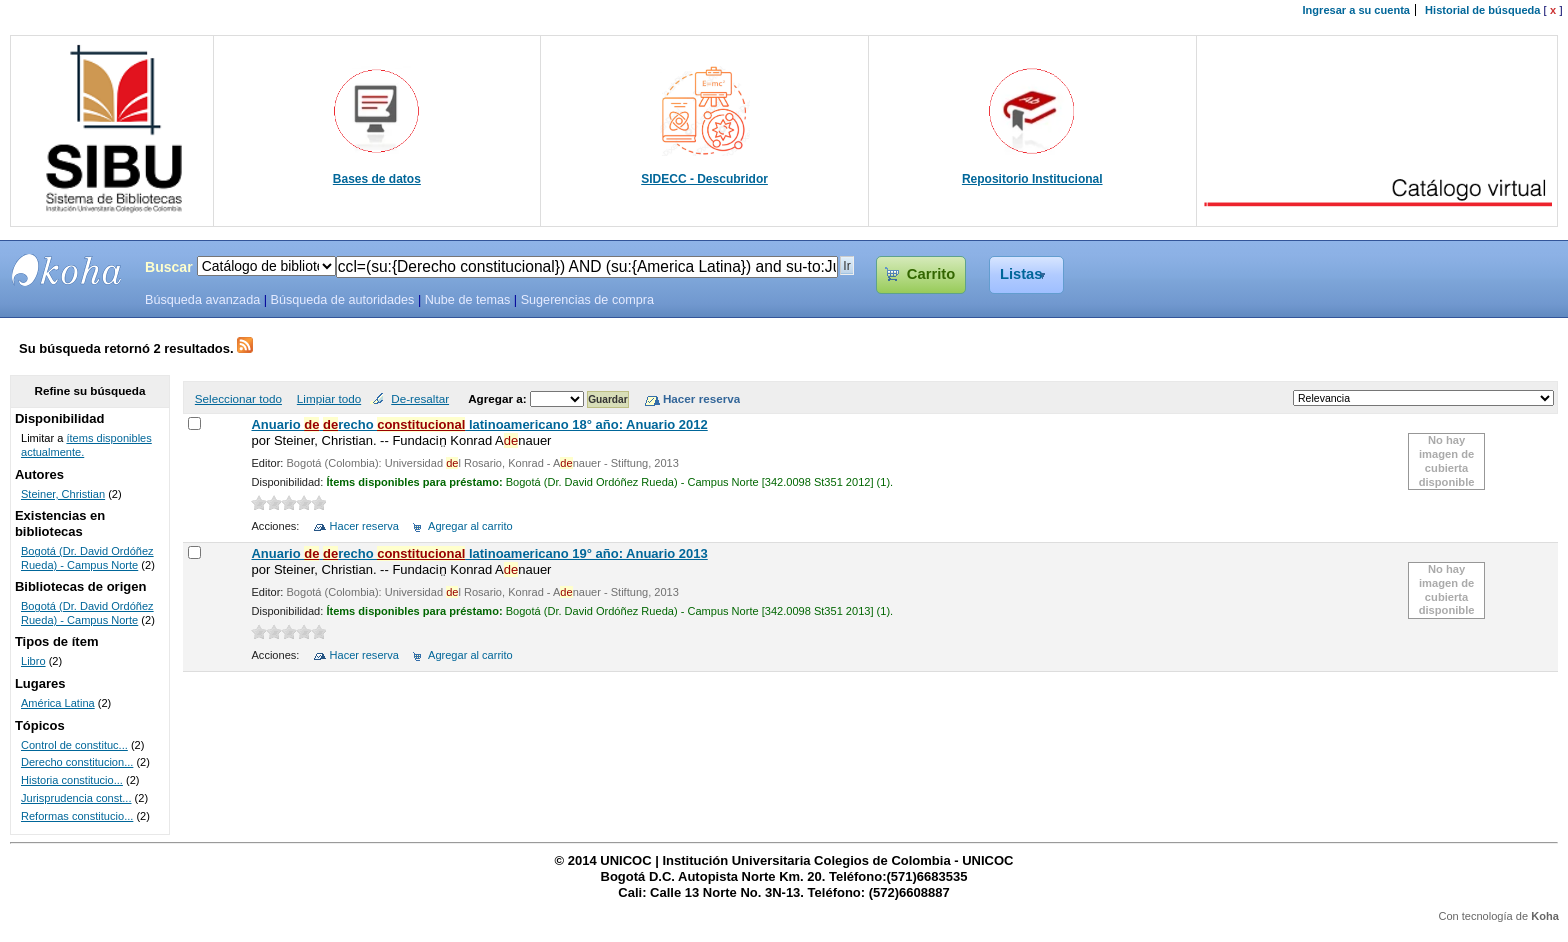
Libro (33, 661)
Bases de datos (377, 179)
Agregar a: (499, 398)
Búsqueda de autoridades (342, 300)
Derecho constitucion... (77, 762)
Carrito (931, 274)
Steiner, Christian (63, 494)
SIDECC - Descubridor (704, 179)
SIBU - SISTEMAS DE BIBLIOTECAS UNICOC (67, 270)
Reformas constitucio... (77, 816)
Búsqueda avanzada (202, 300)
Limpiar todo (329, 398)
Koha (1545, 916)
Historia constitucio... (72, 780)
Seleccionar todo (238, 398)
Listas (1021, 274)
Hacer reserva (364, 526)
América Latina (58, 703)
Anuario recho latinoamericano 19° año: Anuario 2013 (479, 553)
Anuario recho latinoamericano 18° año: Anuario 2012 (479, 424)
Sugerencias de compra (587, 300)
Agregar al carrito (470, 526)
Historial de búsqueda (1482, 10)
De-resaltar (420, 398)
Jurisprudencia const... (76, 798)
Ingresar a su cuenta (1356, 10)
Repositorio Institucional (1032, 179)
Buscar (169, 267)
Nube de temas (468, 300)
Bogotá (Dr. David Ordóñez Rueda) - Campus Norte (87, 558)
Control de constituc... (74, 745)
